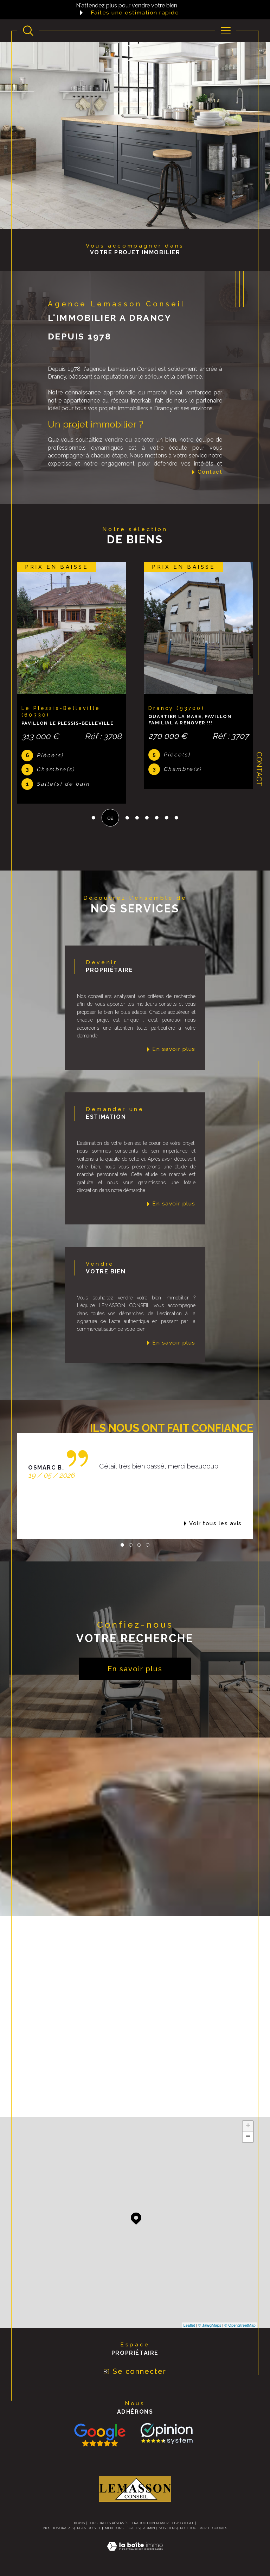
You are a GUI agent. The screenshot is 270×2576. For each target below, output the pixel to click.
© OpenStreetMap (240, 2325)
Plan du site (89, 2528)
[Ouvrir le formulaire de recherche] (28, 30)
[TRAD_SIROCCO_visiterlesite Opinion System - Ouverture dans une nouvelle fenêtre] (165, 2433)
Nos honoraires (58, 2528)
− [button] (248, 2136)
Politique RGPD (194, 2528)
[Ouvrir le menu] (225, 30)
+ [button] (248, 2126)
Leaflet (189, 2325)
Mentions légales (122, 2528)
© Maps (209, 2325)
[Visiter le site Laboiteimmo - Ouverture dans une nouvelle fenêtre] (135, 2554)
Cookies (219, 2528)
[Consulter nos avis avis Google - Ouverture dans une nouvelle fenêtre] (99, 2434)
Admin (149, 2528)
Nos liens (167, 2528)
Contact (259, 769)
